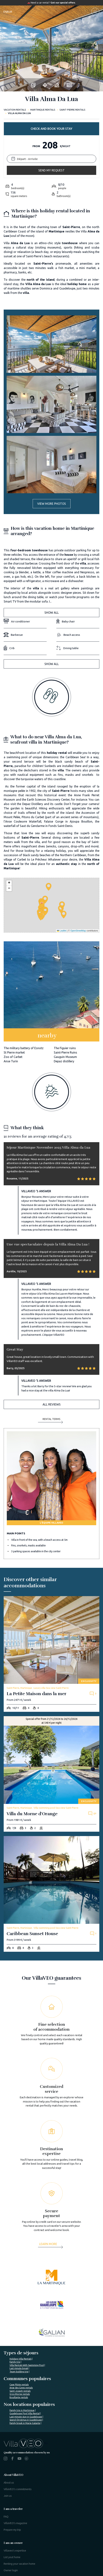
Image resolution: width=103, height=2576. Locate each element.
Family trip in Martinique (22, 2410)
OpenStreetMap (78, 930)
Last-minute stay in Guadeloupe (26, 2417)
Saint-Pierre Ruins (65, 1052)
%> (26, 2443)
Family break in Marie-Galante (25, 2423)
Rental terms (50, 1421)
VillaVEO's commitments (18, 2489)
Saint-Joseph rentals (20, 2391)
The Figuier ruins (65, 1048)
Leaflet (61, 930)
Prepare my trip (12, 2529)
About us (9, 2482)
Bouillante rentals (19, 2397)
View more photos (51, 503)
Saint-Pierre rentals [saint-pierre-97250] (72, 109)
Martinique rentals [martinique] (42, 109)
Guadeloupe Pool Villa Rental (25, 2413)
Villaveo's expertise (15, 2550)
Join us (8, 2495)
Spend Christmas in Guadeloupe (26, 2420)
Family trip (15, 2362)
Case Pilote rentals (19, 2384)
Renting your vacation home (19, 2563)
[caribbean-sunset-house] (51, 1894)
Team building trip (19, 2371)
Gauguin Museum (65, 1056)
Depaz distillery (64, 1061)
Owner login (11, 2570)
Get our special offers (63, 2)
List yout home (12, 2557)
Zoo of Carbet (13, 1056)
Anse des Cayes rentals (21, 2387)
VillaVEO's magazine (15, 2523)
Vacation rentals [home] (15, 109)
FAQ (6, 2516)
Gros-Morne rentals (20, 2394)
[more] (51, 2245)
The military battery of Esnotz (24, 1048)
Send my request (51, 170)
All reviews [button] (52, 1404)
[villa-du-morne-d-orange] (51, 1774)
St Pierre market (14, 1052)
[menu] (95, 12)
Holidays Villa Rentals (20, 2359)
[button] (45, 911)
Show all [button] (51, 612)
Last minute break (19, 2368)
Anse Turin (11, 1061)
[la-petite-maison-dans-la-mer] (51, 1654)
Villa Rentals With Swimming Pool (27, 2365)
